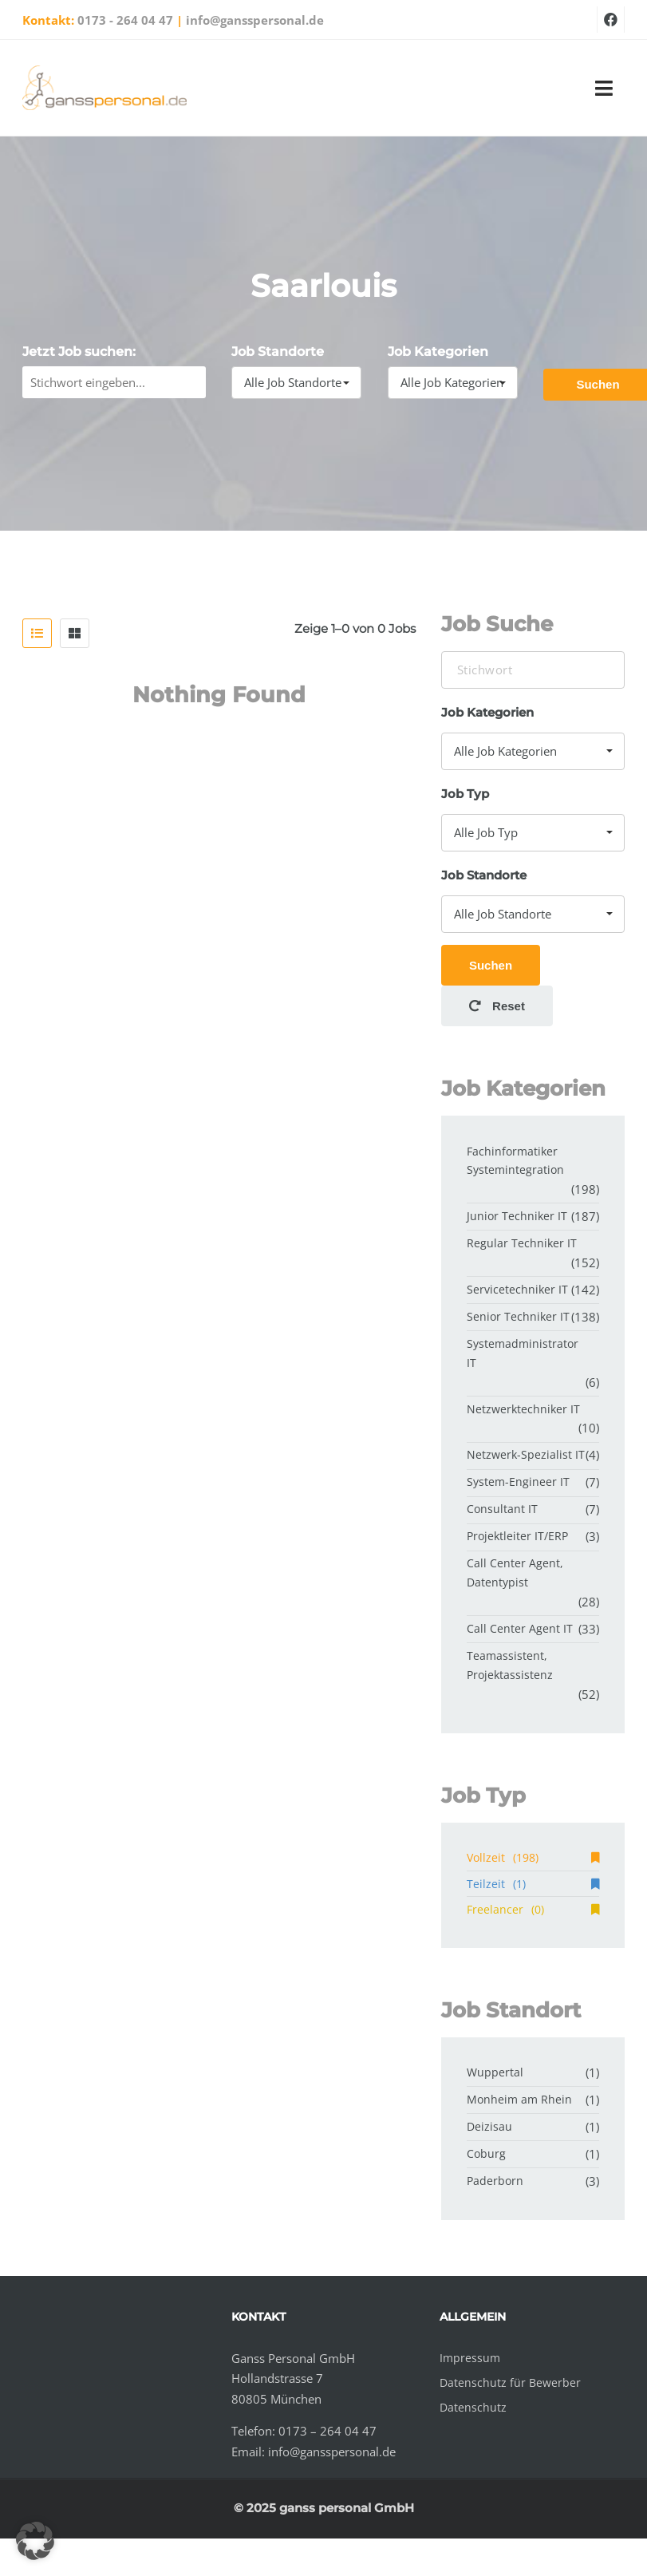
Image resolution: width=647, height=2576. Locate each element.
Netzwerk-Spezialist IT (526, 1454)
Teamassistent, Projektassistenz (510, 1665)
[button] (35, 2541)
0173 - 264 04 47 (125, 20)
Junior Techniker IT (517, 1215)
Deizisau (489, 2126)
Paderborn (495, 2180)
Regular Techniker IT (522, 1242)
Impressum (470, 2357)
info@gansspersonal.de (255, 20)
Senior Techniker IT (518, 1316)
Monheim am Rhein (519, 2099)
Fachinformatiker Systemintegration (515, 1161)
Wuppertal (495, 2072)
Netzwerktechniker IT (523, 1408)
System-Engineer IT (518, 1481)
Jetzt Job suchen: (79, 351)
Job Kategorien (438, 351)
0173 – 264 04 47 (327, 2431)
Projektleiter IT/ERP (517, 1535)
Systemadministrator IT (522, 1353)
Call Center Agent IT (520, 1628)
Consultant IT (502, 1508)
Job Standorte (277, 351)
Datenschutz (473, 2407)
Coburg (486, 2153)
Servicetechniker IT (517, 1289)
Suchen (490, 965)
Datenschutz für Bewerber (510, 2382)
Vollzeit (533, 1857)
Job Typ (465, 793)
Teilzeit (533, 1883)
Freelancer (533, 1909)
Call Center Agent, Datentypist (515, 1572)
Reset (497, 1006)
